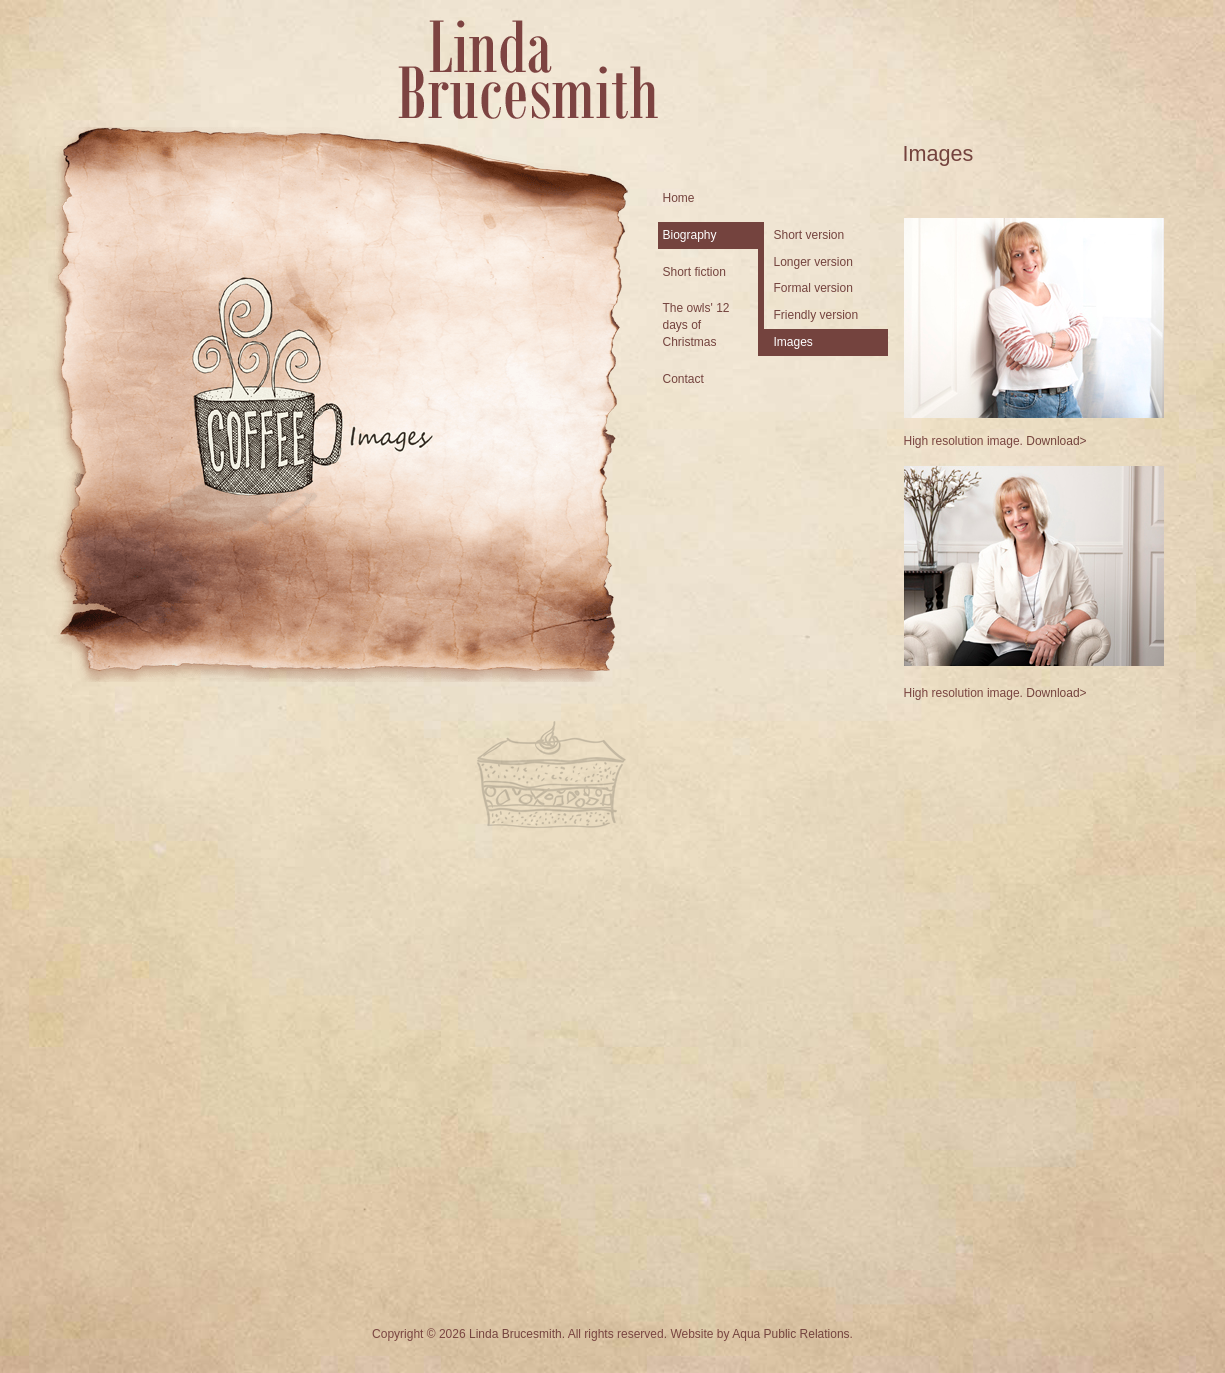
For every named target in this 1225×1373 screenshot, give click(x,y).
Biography (690, 235)
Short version (809, 235)
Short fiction (694, 272)
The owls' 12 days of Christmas (696, 325)
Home (679, 198)
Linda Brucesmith (528, 69)
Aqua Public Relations (790, 1334)
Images (793, 342)
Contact (683, 379)
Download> (1056, 441)
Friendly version (816, 315)
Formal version (813, 288)
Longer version (813, 262)
